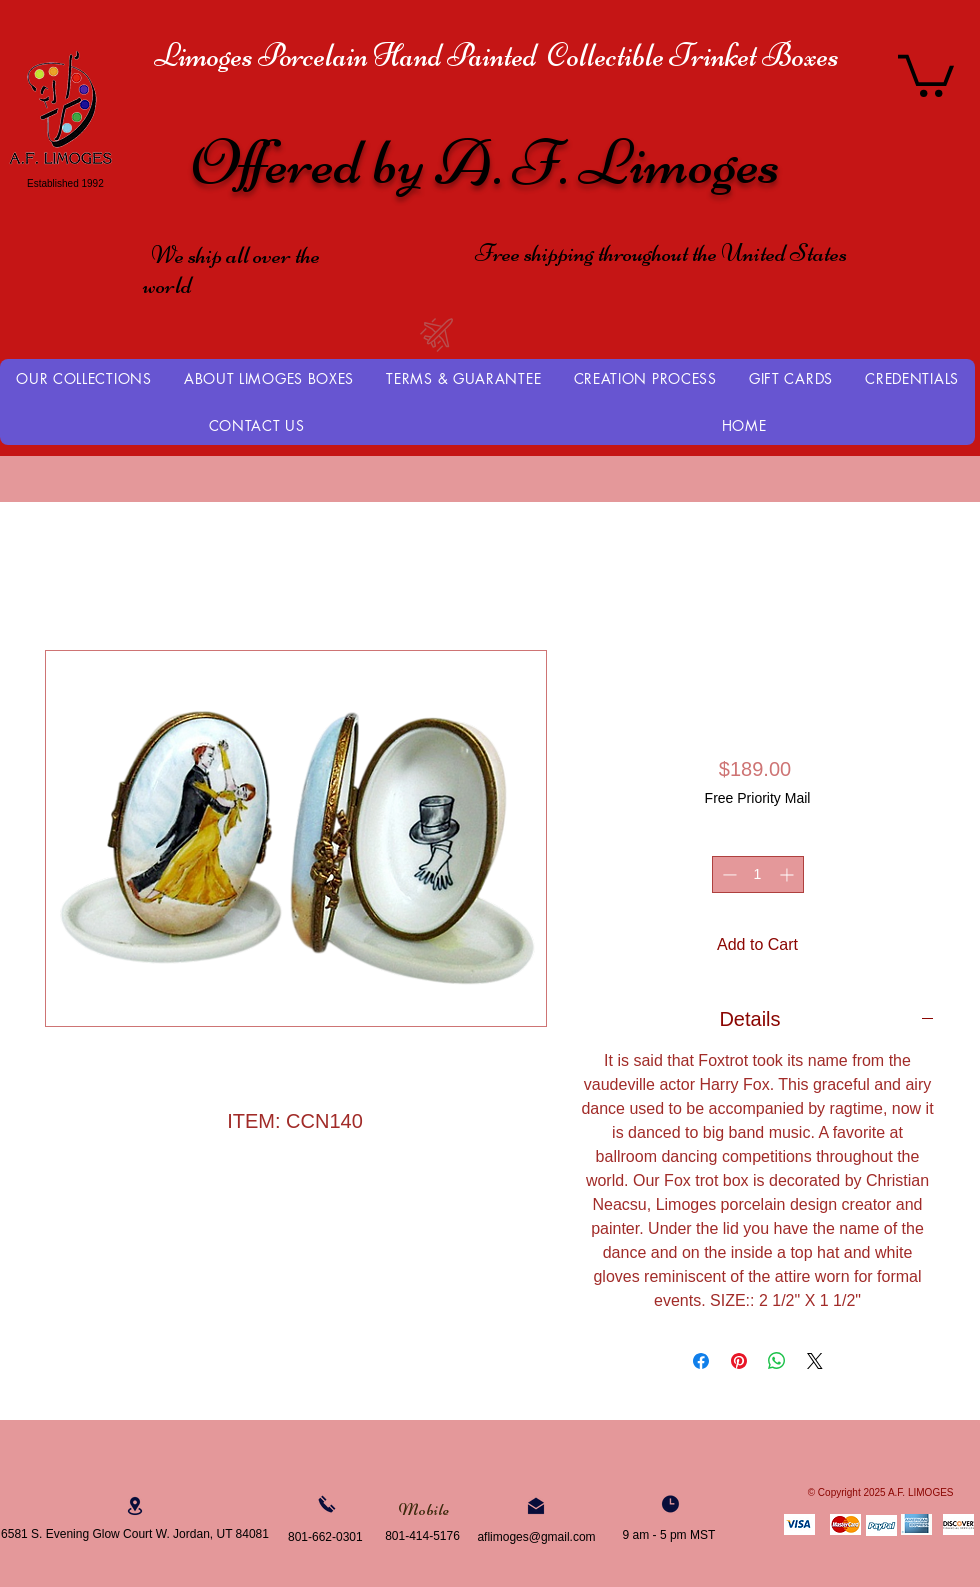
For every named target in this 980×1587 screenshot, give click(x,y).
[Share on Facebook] (701, 1361)
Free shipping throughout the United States (661, 253)
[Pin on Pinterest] (739, 1361)
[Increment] (788, 874)
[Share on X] (815, 1361)
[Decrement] (727, 874)
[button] (926, 73)
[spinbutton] (758, 874)
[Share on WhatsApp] (777, 1361)
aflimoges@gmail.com (536, 1537)
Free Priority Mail (758, 798)
